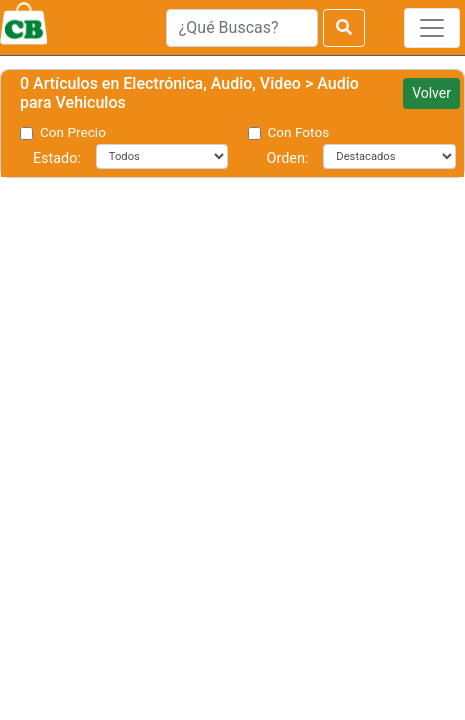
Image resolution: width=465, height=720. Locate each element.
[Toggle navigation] (432, 28)
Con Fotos (299, 132)
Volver (431, 93)
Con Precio (73, 132)
